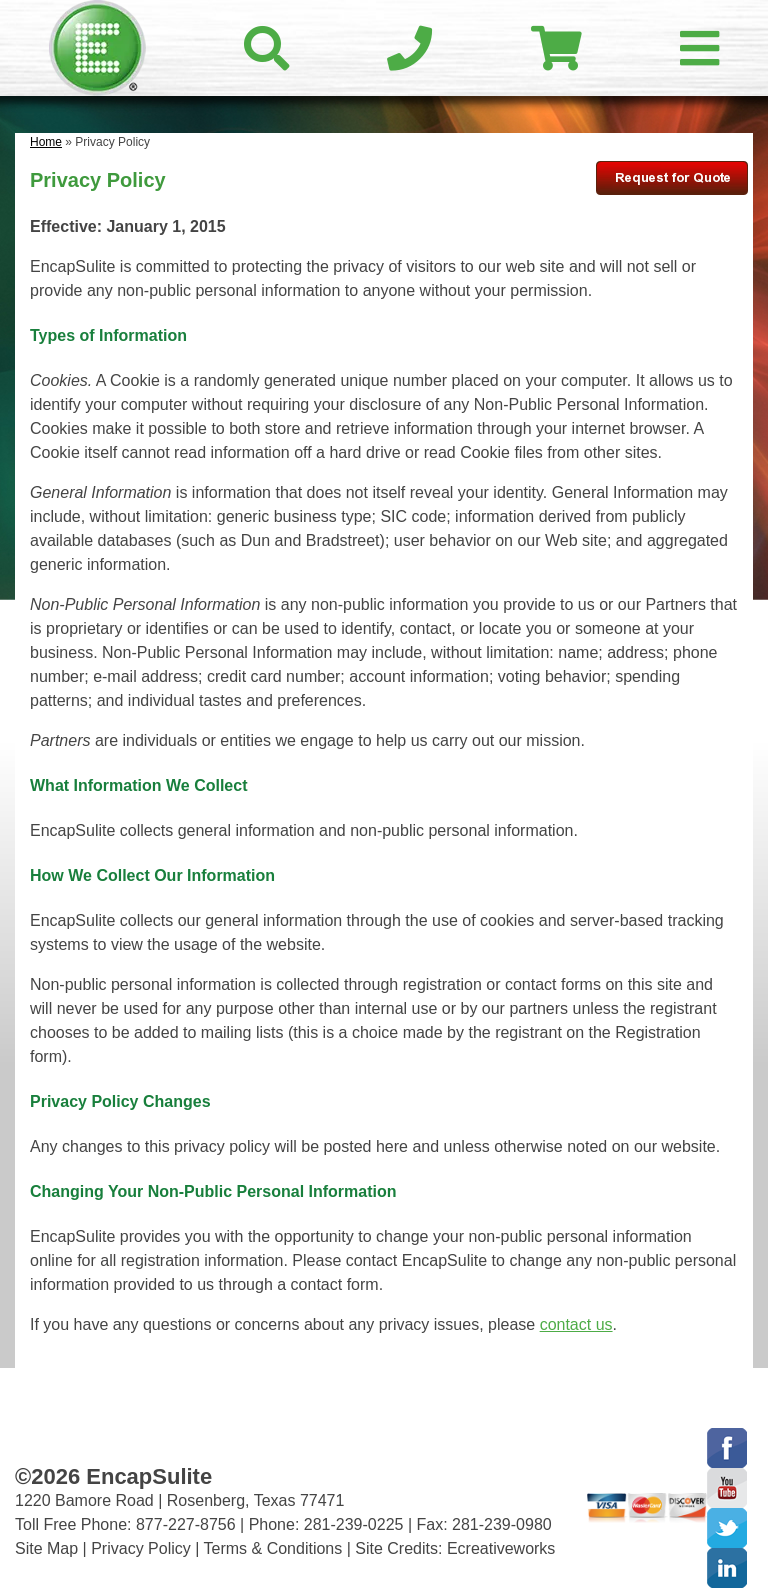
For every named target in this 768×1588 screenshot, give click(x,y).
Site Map (46, 1548)
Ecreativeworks (501, 1548)
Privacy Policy (141, 1548)
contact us (576, 1324)
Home (46, 142)
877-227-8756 (186, 1524)
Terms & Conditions (273, 1548)
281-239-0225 (354, 1524)
